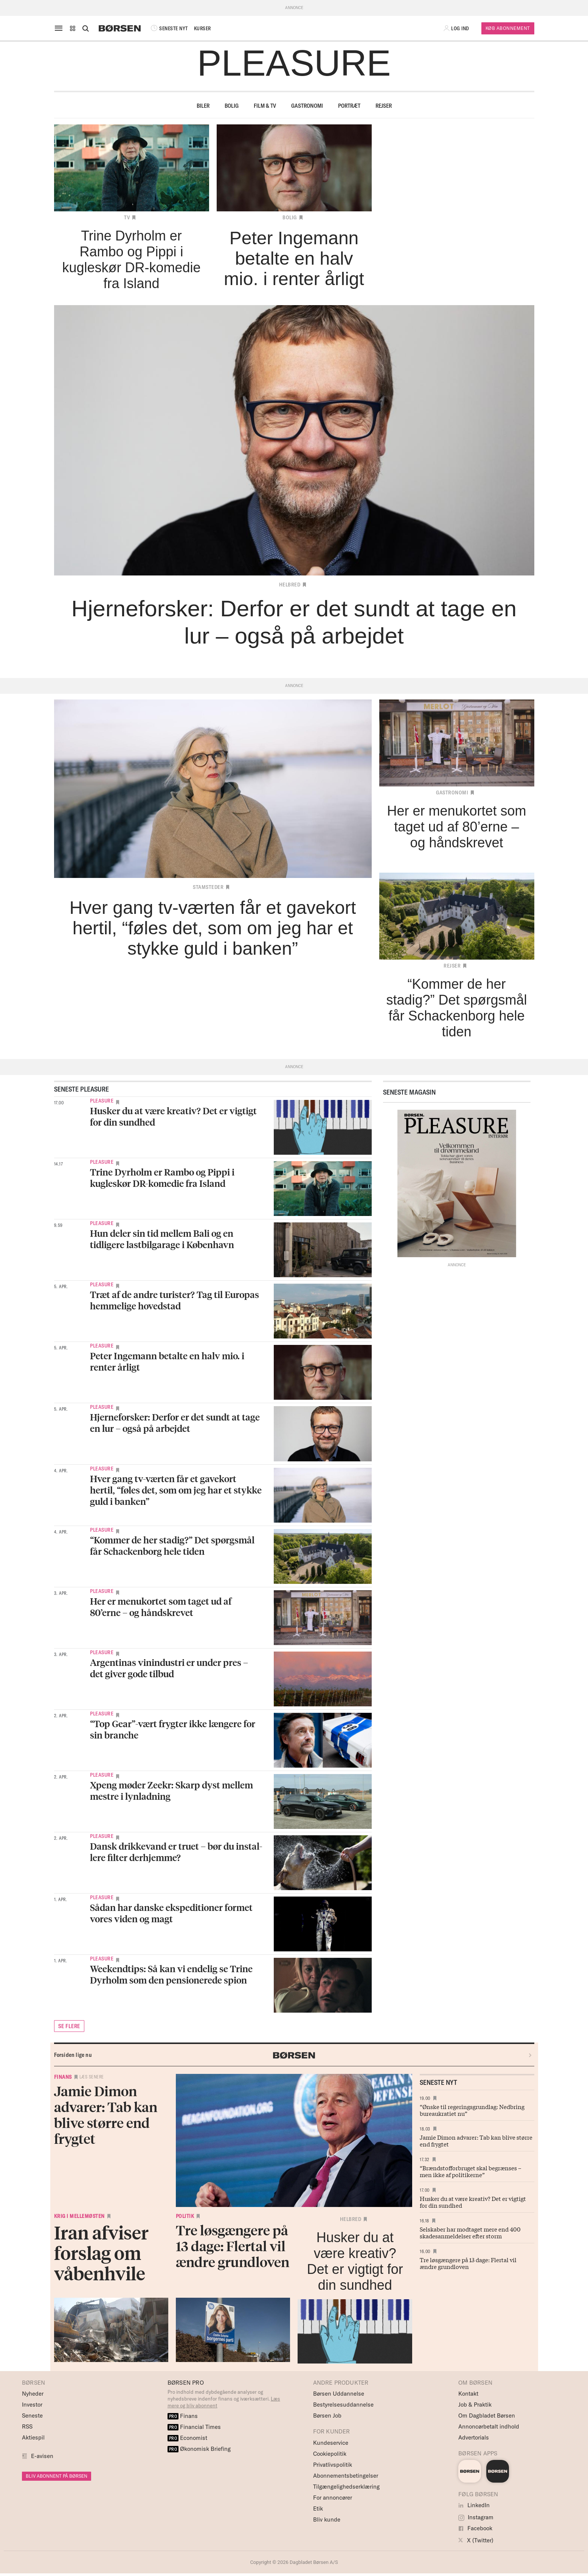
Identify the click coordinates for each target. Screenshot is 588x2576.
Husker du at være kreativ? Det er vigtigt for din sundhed (173, 1116)
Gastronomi (307, 105)
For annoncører (332, 2497)
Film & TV (265, 105)
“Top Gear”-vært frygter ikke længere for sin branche (172, 1729)
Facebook (475, 2528)
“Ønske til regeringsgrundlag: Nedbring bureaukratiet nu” (472, 2109)
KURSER (202, 28)
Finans (63, 2077)
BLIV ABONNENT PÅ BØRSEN (56, 2476)
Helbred (290, 584)
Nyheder (32, 2393)
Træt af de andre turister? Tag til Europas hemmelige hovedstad (174, 1300)
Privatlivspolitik (332, 2464)
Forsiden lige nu (73, 2054)
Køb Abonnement (508, 28)
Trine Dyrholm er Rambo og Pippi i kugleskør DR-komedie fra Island (162, 1177)
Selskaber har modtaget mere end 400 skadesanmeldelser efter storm (470, 2232)
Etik (318, 2508)
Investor (32, 2404)
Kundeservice (330, 2442)
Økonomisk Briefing (199, 2448)
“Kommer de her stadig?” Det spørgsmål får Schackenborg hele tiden (172, 1545)
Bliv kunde (326, 2519)
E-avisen (42, 2456)
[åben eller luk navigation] (60, 28)
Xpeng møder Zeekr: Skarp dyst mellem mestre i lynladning (171, 1790)
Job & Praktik (475, 2404)
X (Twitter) (475, 2540)
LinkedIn (474, 2505)
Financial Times (194, 2426)
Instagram (475, 2517)
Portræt (349, 105)
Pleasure (101, 1100)
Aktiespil (33, 2437)
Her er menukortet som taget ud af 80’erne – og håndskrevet (160, 1606)
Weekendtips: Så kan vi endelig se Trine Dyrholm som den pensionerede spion (171, 1974)
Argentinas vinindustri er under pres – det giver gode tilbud (169, 1668)
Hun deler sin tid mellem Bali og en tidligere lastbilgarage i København (162, 1238)
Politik (185, 2216)
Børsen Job (327, 2415)
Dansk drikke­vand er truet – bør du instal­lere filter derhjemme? (176, 1851)
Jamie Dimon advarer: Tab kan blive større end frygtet (476, 2140)
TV (127, 217)
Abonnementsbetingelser (345, 2475)
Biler (203, 105)
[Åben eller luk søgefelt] (85, 28)
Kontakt (468, 2393)
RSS (27, 2426)
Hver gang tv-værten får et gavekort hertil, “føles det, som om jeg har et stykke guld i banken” (176, 1490)
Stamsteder (208, 887)
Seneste (32, 2415)
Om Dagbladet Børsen (486, 2415)
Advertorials (473, 2437)
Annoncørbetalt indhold (488, 2426)
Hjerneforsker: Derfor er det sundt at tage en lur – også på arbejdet (175, 1422)
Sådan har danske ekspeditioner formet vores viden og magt (171, 1913)
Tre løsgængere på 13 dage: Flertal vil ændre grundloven (468, 2262)
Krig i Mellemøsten (79, 2216)
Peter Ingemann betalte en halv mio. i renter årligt (167, 1361)
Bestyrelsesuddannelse (343, 2404)
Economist (188, 2437)
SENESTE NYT (168, 28)
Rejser (383, 105)
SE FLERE (69, 2026)
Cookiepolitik (329, 2453)
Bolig (232, 105)
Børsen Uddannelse (338, 2393)
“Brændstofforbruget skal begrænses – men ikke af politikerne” (470, 2171)
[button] (72, 28)
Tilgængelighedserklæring (346, 2486)
